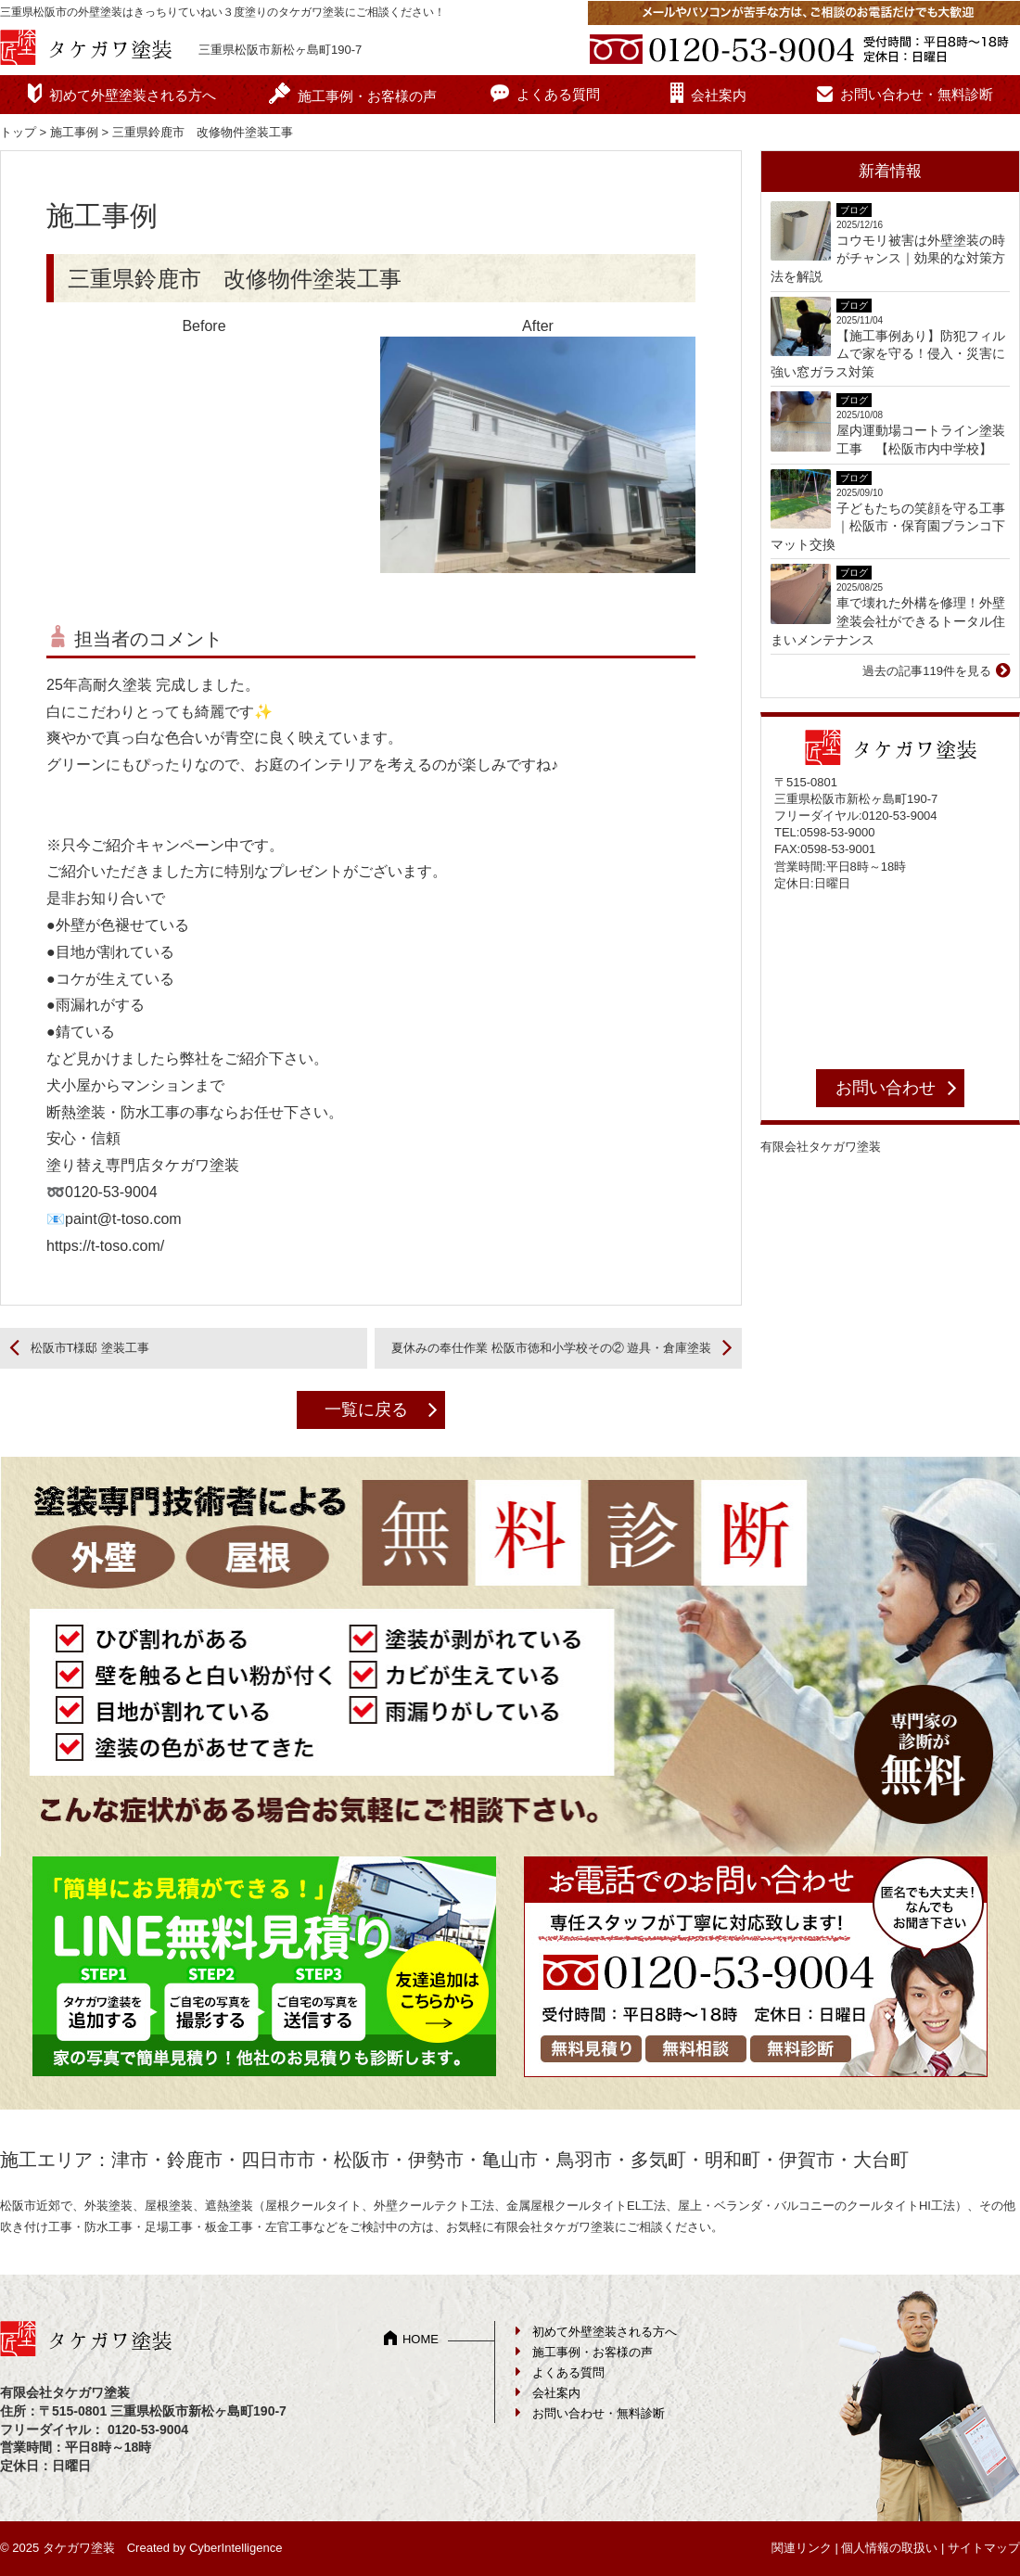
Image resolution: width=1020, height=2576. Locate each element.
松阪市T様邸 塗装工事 (90, 1348)
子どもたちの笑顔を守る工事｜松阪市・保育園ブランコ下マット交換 (888, 526)
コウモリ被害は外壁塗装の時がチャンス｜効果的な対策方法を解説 (888, 258)
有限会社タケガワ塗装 (820, 1147)
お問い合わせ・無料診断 (916, 94)
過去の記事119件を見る (926, 671)
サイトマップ (984, 2548)
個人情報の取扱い (889, 2548)
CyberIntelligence (235, 2548)
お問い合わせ (885, 1087)
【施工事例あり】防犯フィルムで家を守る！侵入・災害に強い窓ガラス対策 (888, 353)
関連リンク (801, 2548)
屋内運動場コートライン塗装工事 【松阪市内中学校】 (920, 439)
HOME (420, 2339)
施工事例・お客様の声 (367, 96)
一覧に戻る (366, 1409)
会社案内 (718, 95)
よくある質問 (558, 94)
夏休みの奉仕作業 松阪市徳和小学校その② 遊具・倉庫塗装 (551, 1348)
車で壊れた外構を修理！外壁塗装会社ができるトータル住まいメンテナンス (888, 620)
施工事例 (74, 132)
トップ (18, 132)
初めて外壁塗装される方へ (132, 95)
